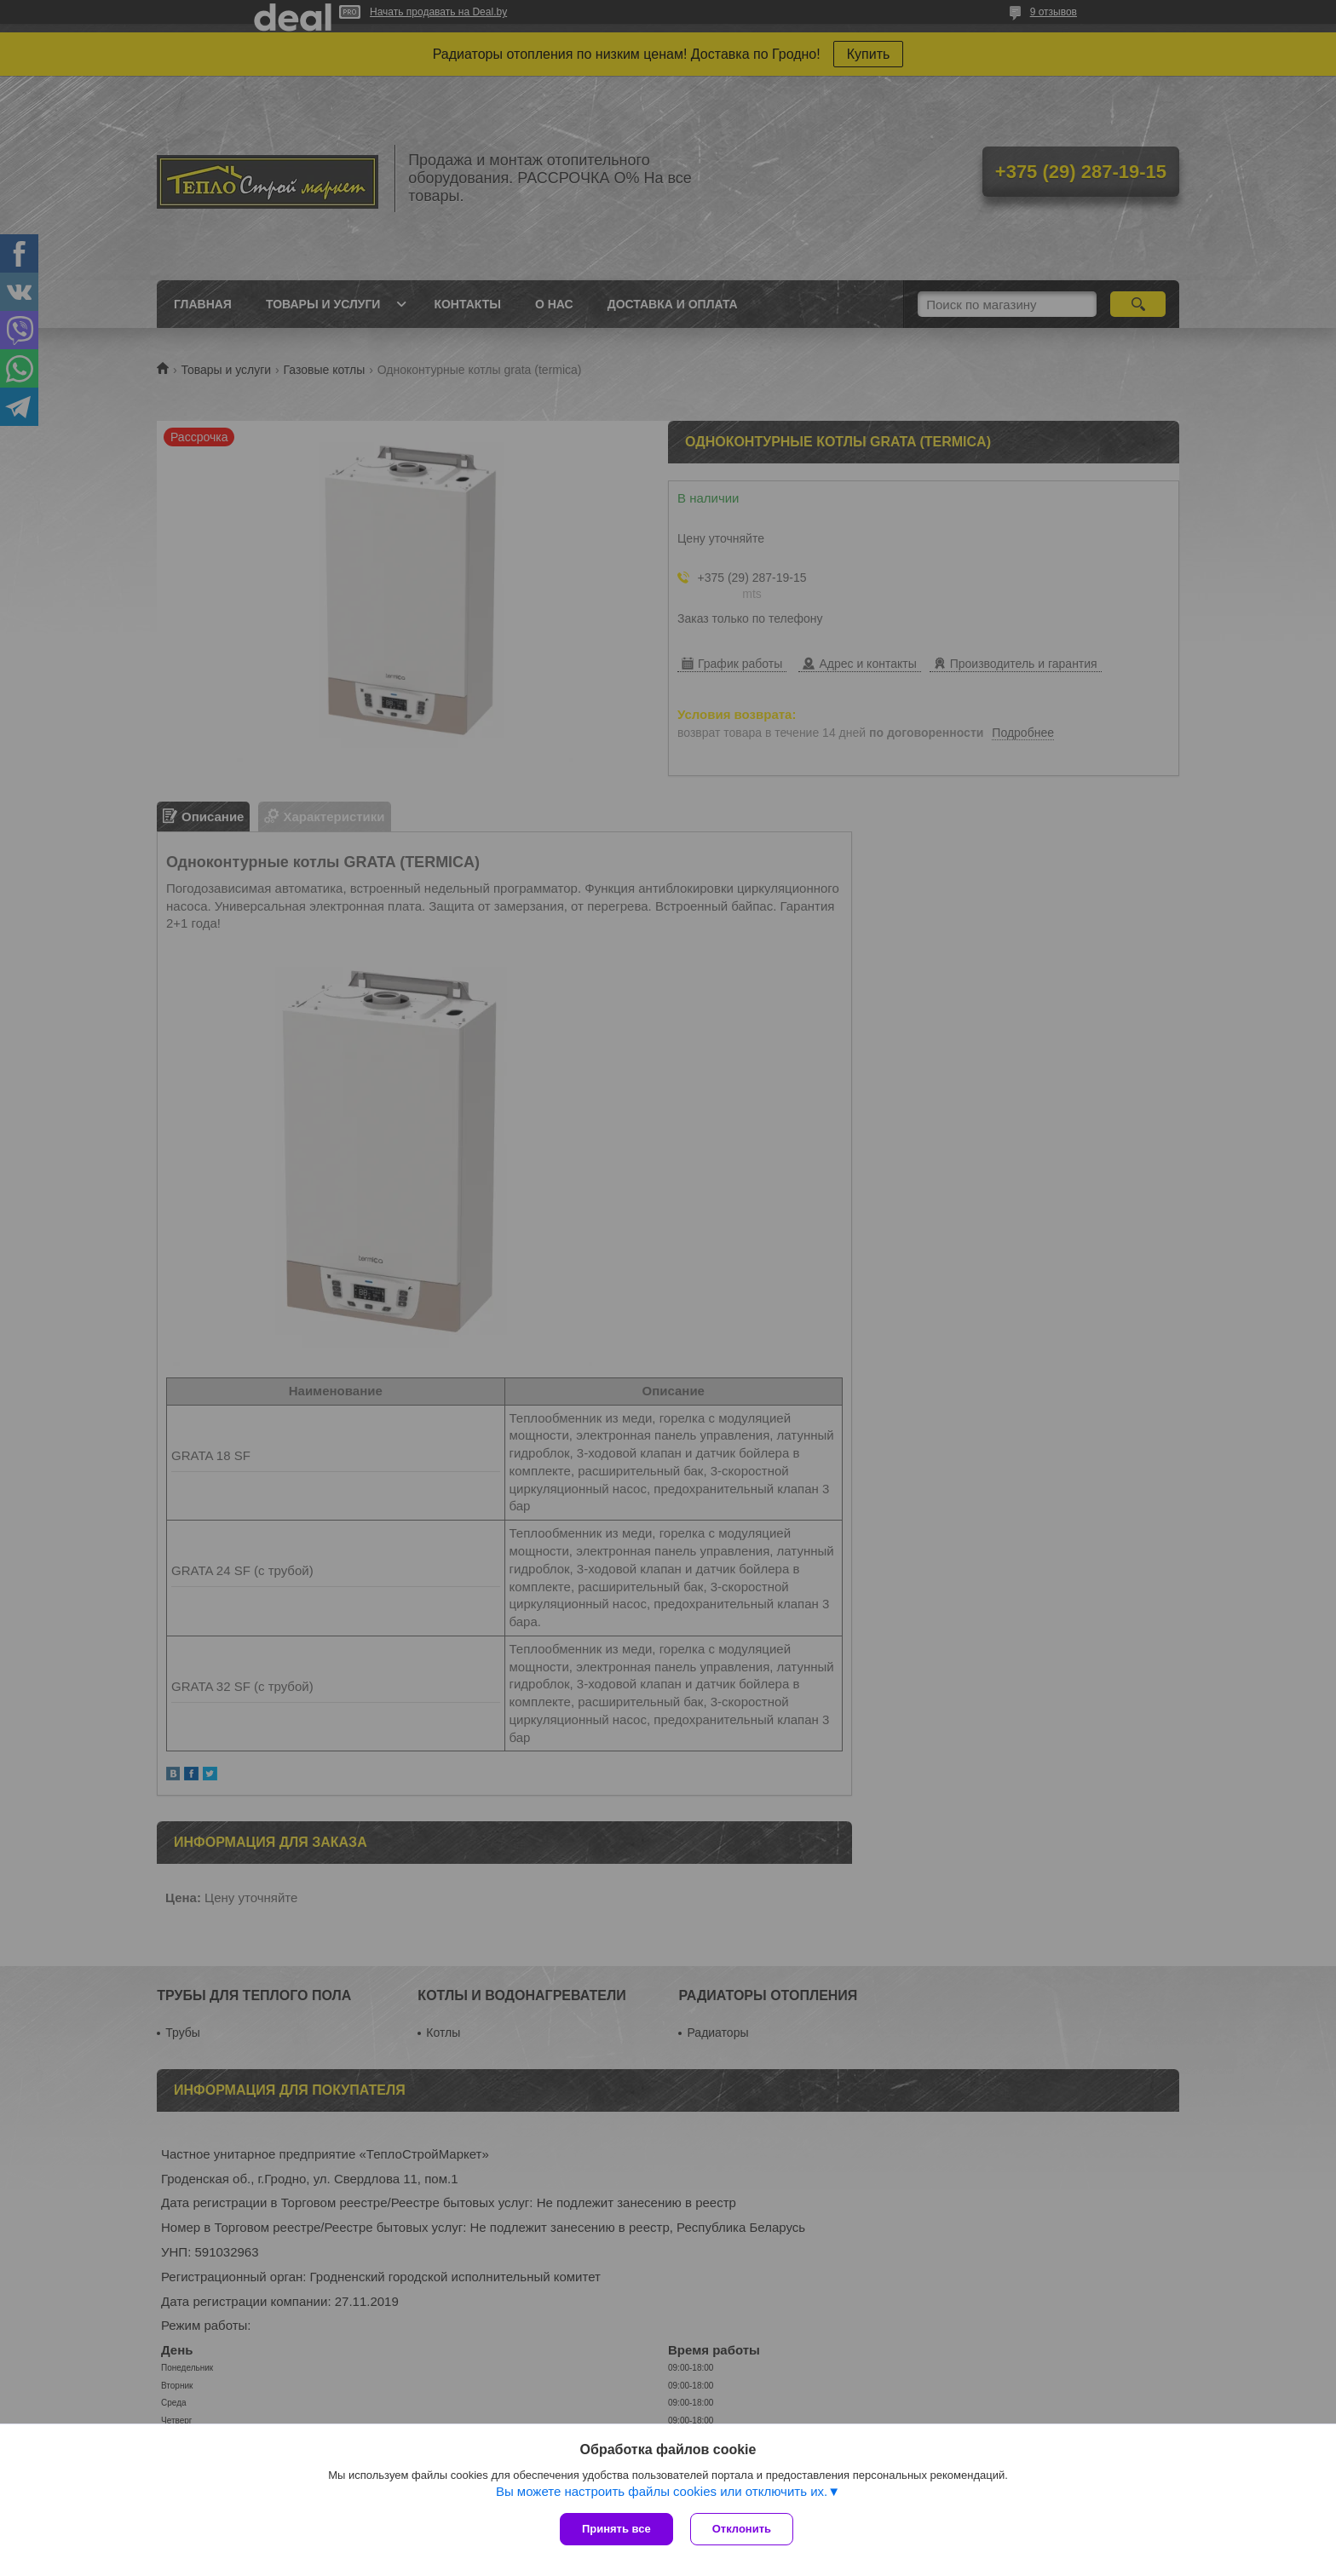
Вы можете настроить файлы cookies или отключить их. (661, 2491)
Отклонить (741, 2528)
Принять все (616, 2528)
